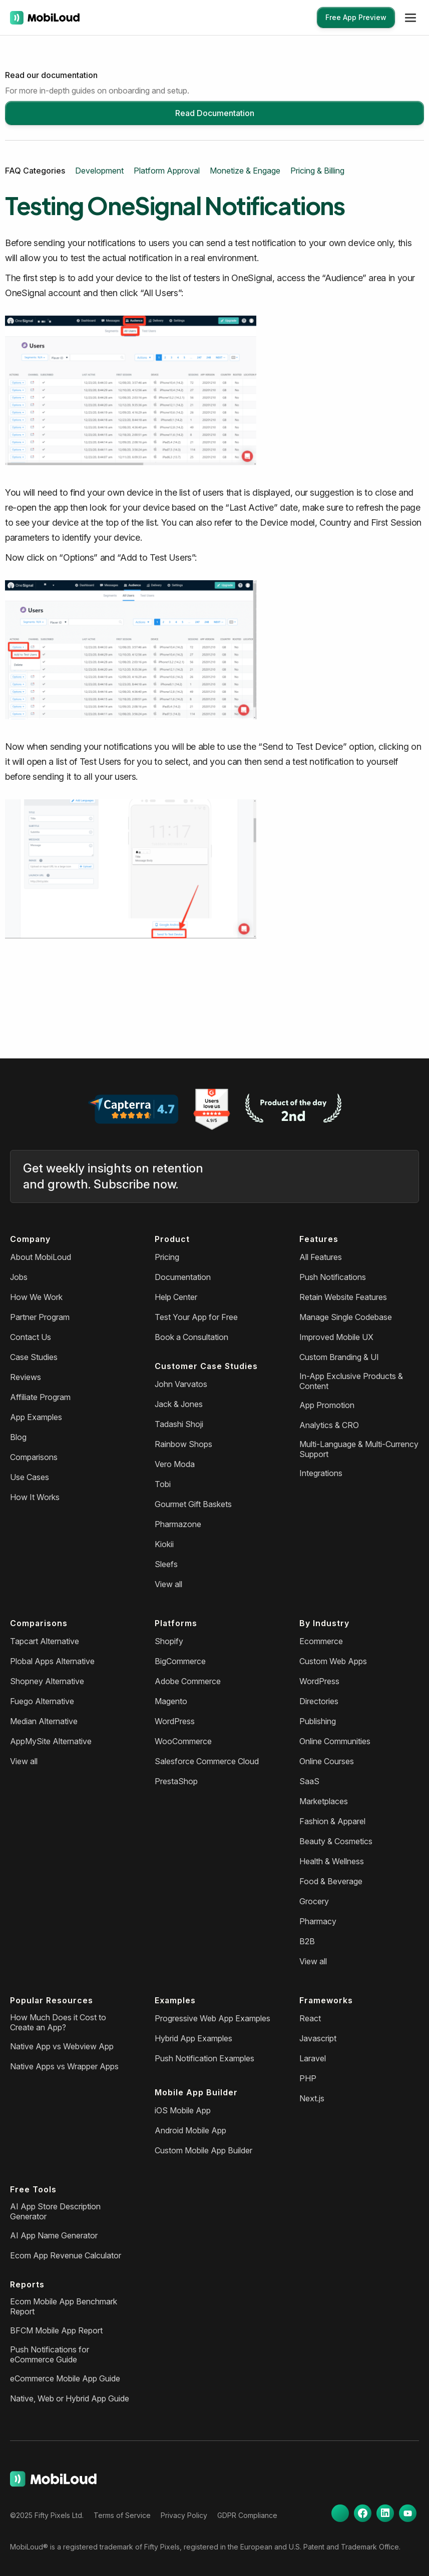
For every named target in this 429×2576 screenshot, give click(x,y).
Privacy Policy (184, 2515)
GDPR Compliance (247, 2515)
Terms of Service (122, 2515)
